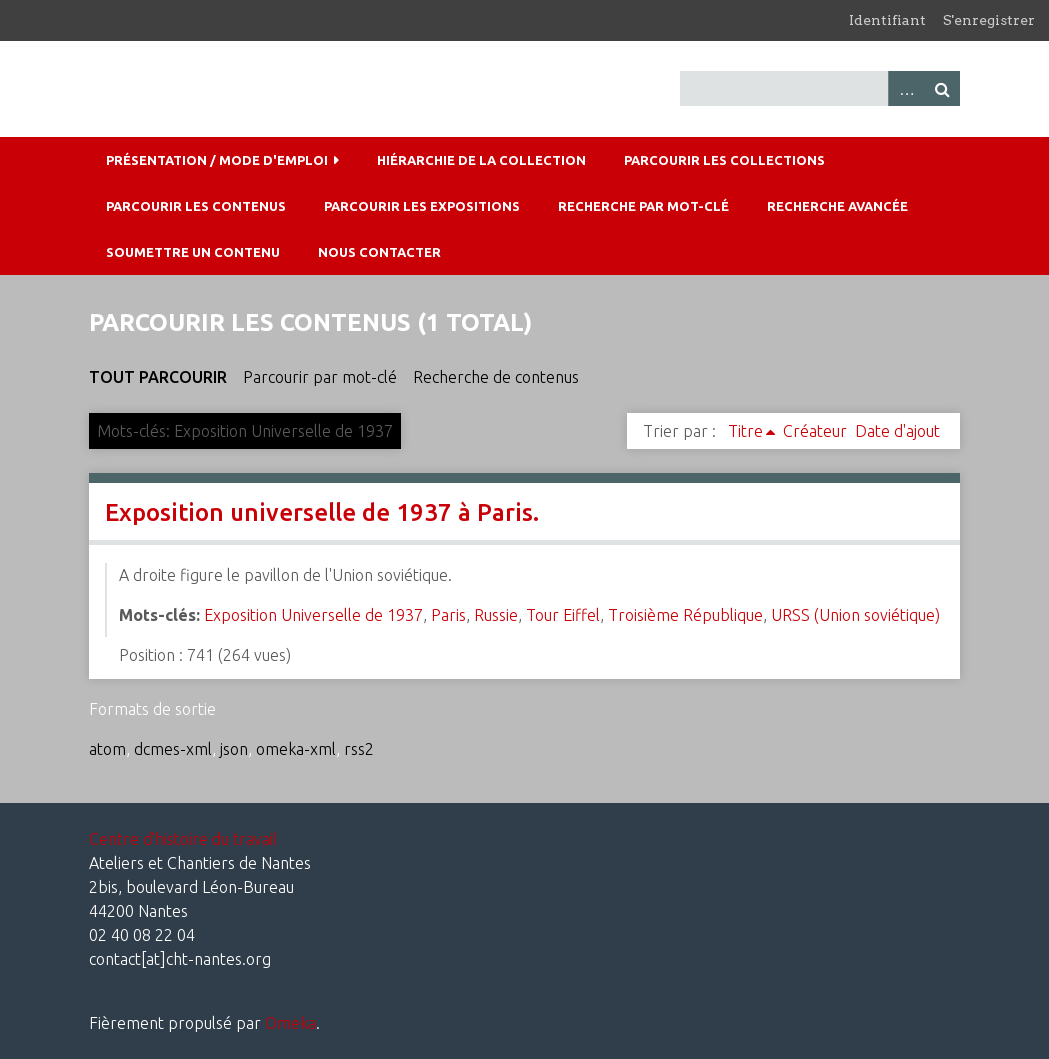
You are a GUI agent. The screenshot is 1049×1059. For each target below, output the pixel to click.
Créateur (815, 431)
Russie (496, 615)
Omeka (290, 1023)
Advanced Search (906, 88)
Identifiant (887, 20)
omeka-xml (296, 749)
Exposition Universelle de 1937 (313, 615)
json (234, 749)
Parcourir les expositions (422, 206)
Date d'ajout (897, 431)
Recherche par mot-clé (643, 206)
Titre (745, 431)
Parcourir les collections (724, 160)
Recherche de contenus (496, 377)
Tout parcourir (158, 377)
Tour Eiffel (563, 615)
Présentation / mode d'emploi (217, 160)
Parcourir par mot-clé (320, 377)
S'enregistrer (989, 20)
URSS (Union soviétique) (855, 615)
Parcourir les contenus (196, 206)
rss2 (359, 749)
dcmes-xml (173, 749)
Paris (448, 615)
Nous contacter (379, 252)
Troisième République (685, 615)
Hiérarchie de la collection (481, 160)
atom (107, 749)
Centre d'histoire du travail (183, 839)
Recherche (942, 88)
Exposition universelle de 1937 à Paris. (322, 512)
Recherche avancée (837, 206)
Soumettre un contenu (193, 252)
